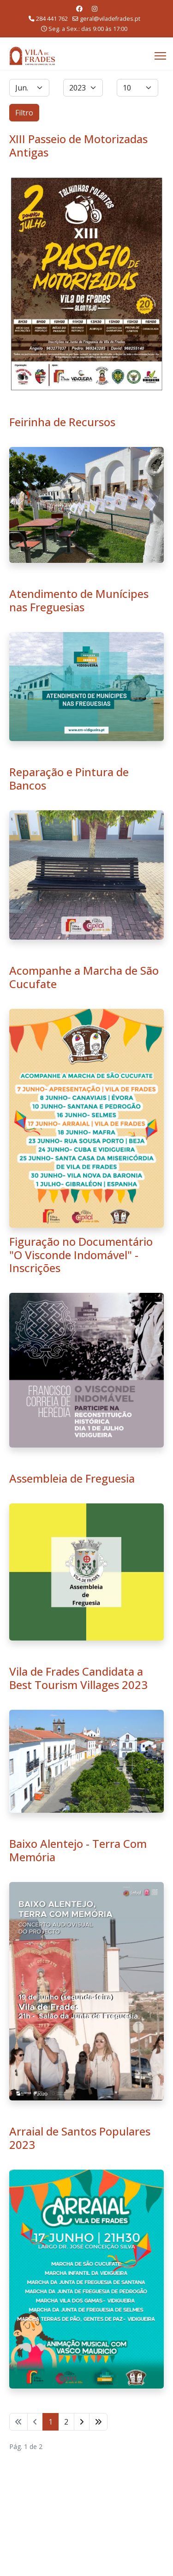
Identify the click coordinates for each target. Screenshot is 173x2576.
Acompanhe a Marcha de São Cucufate (84, 977)
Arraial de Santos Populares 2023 (79, 2138)
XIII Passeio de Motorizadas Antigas (78, 145)
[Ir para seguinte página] (81, 2422)
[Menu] (160, 55)
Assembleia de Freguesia (72, 1478)
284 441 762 (52, 19)
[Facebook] (79, 8)
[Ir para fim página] (98, 2422)
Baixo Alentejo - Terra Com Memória (78, 1850)
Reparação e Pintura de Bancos (69, 778)
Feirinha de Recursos (62, 421)
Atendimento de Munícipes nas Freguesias (79, 600)
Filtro (24, 113)
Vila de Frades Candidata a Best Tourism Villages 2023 (78, 1678)
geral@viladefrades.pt (110, 19)
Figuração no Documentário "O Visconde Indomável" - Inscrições (81, 1255)
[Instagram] (94, 8)
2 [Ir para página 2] (66, 2422)
